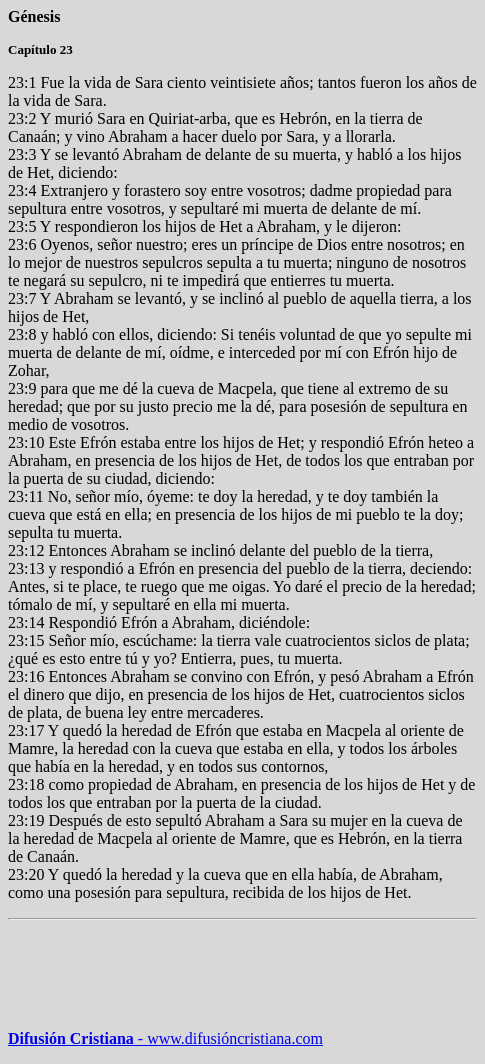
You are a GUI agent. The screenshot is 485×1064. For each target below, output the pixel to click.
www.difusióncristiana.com (228, 1038)
